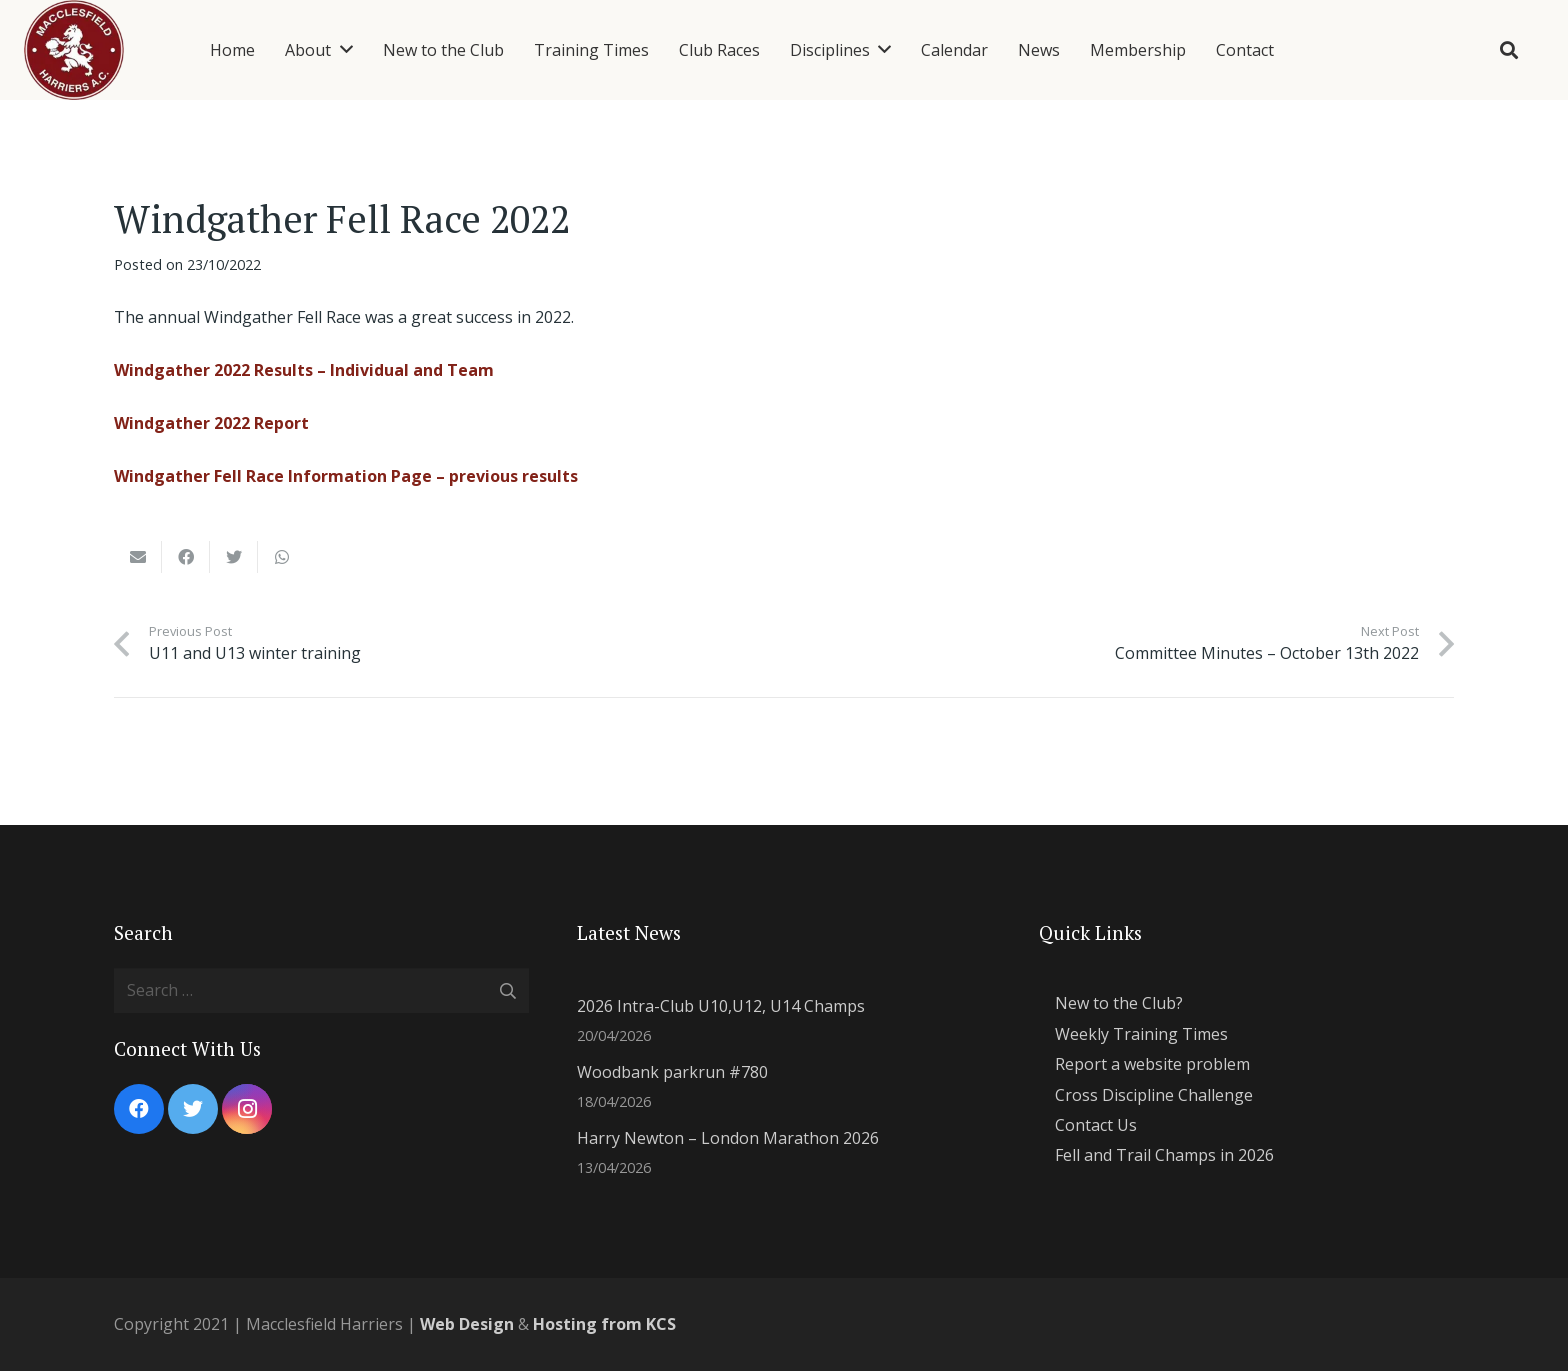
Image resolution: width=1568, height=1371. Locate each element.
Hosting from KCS (604, 1324)
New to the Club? (1119, 1003)
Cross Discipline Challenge (1154, 1095)
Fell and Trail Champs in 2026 (1164, 1155)
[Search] (1509, 50)
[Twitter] (193, 1109)
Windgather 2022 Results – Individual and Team (304, 370)
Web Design (467, 1324)
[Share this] (186, 557)
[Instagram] (247, 1109)
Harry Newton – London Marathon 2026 (728, 1138)
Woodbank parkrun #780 (672, 1072)
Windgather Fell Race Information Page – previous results (346, 476)
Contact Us (1096, 1125)
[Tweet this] (234, 557)
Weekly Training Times (1141, 1034)
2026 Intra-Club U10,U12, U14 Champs (721, 1006)
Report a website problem (1152, 1064)
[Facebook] (139, 1109)
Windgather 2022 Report (211, 423)
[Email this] (138, 557)
